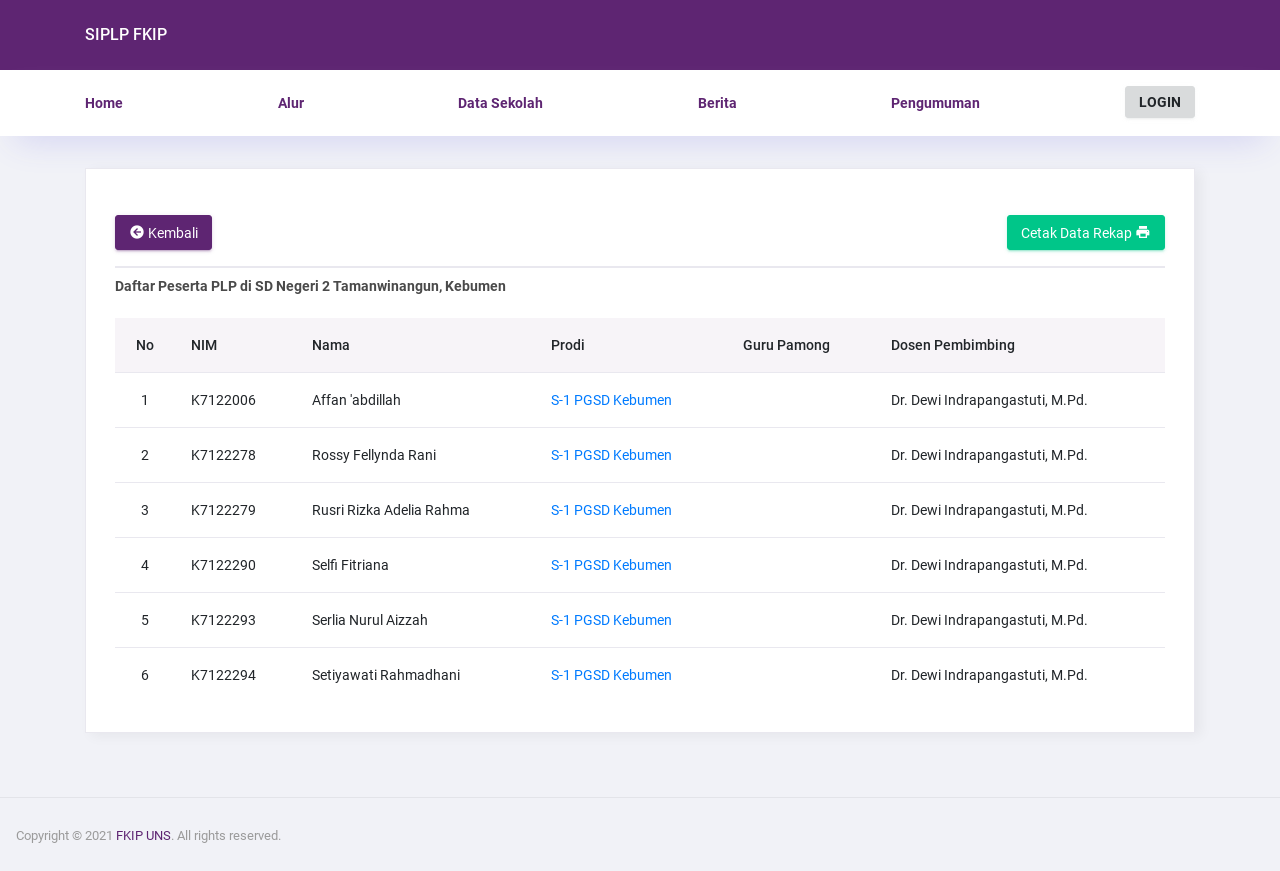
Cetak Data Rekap (1086, 232)
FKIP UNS (143, 835)
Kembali (163, 232)
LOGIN (1160, 102)
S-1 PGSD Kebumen (611, 400)
